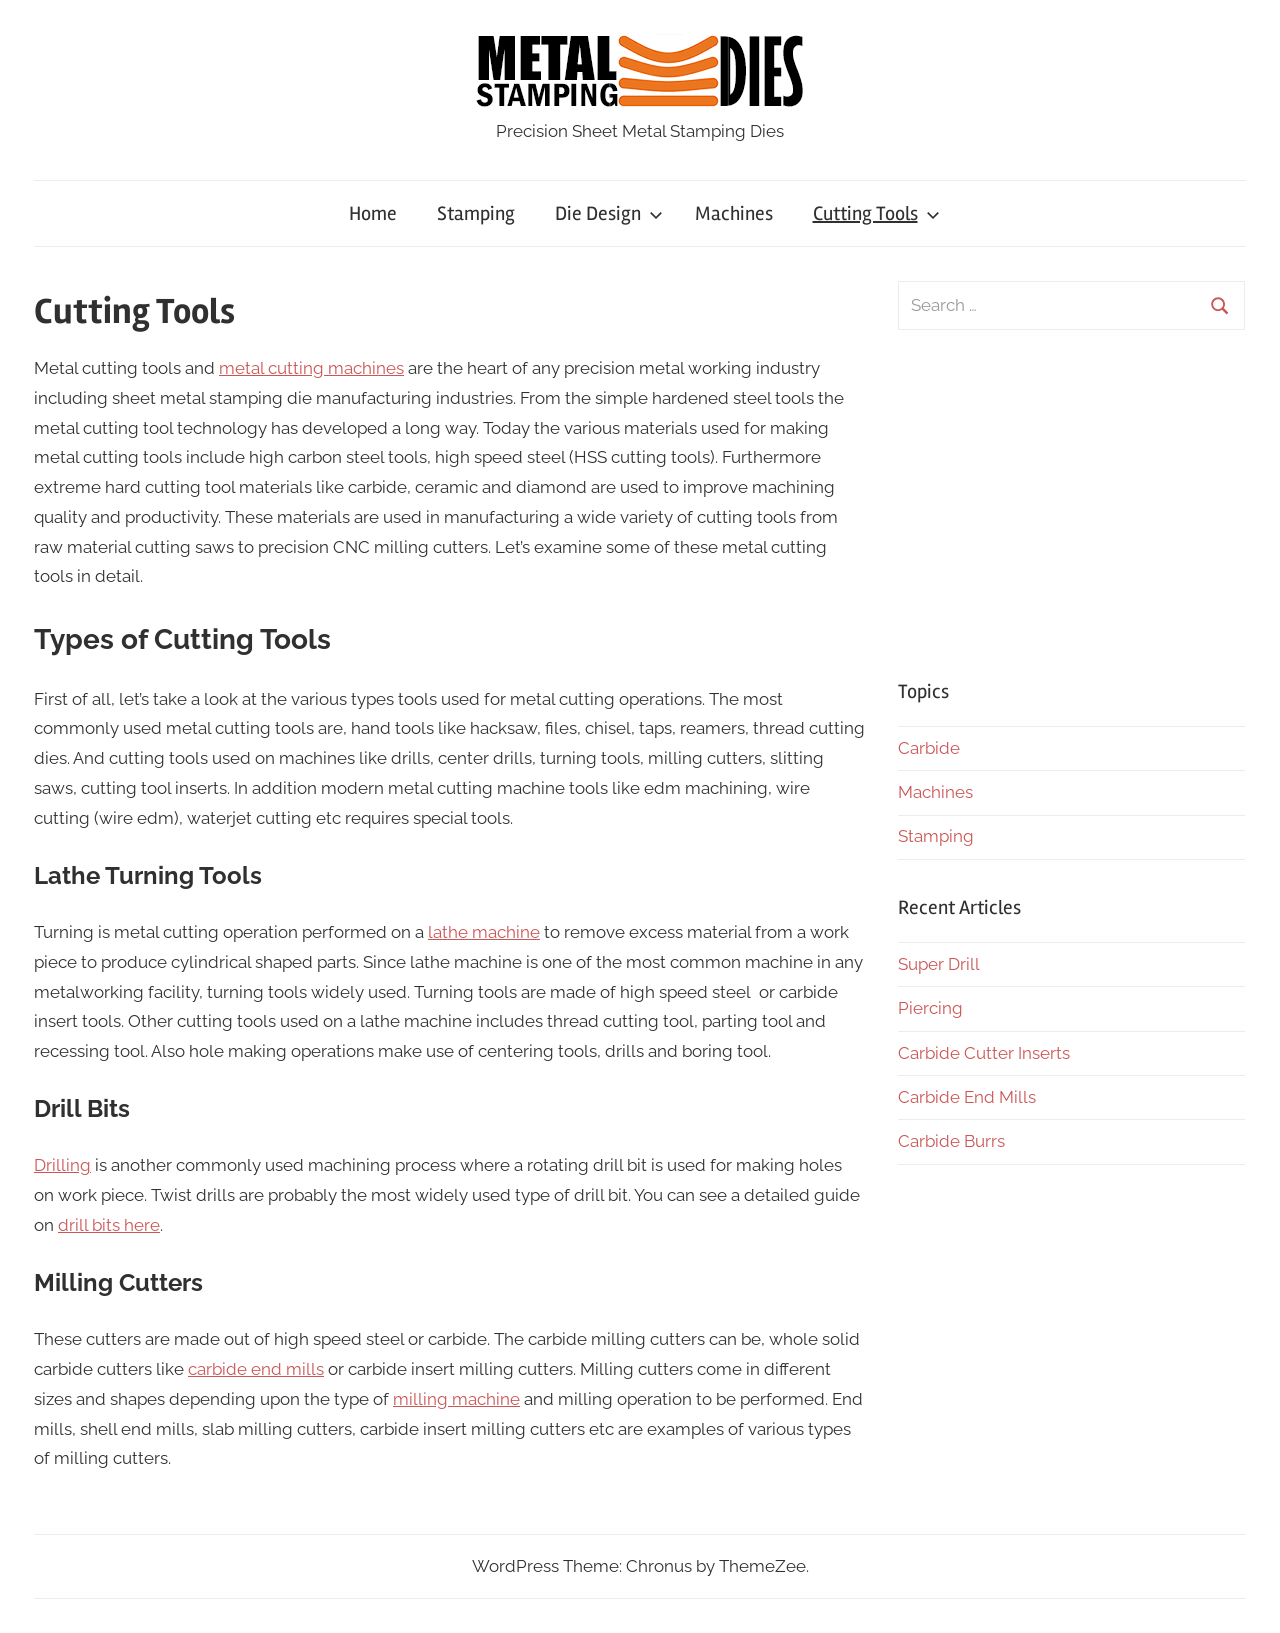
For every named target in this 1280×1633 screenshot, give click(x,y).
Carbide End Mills (967, 1097)
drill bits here (109, 1225)
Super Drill (939, 964)
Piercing (930, 1008)
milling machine (456, 1399)
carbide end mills (256, 1369)
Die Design (609, 213)
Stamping (476, 213)
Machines (734, 213)
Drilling (62, 1165)
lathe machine (484, 932)
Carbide (929, 748)
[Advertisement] (1071, 504)
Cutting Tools (876, 213)
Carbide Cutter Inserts (984, 1053)
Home (373, 213)
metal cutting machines (311, 368)
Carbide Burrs (951, 1141)
